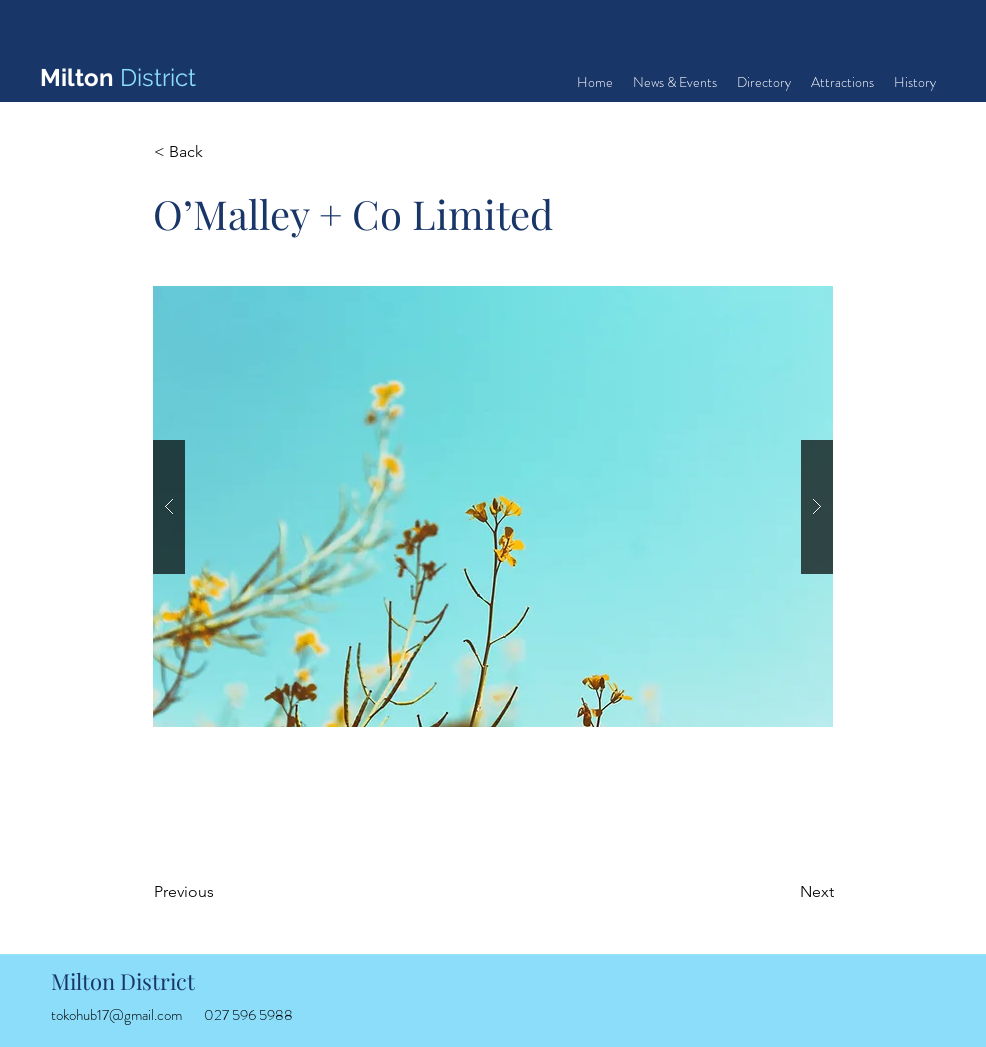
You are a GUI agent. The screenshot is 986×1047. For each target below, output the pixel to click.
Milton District (123, 981)
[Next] (784, 892)
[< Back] (220, 152)
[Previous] (220, 892)
